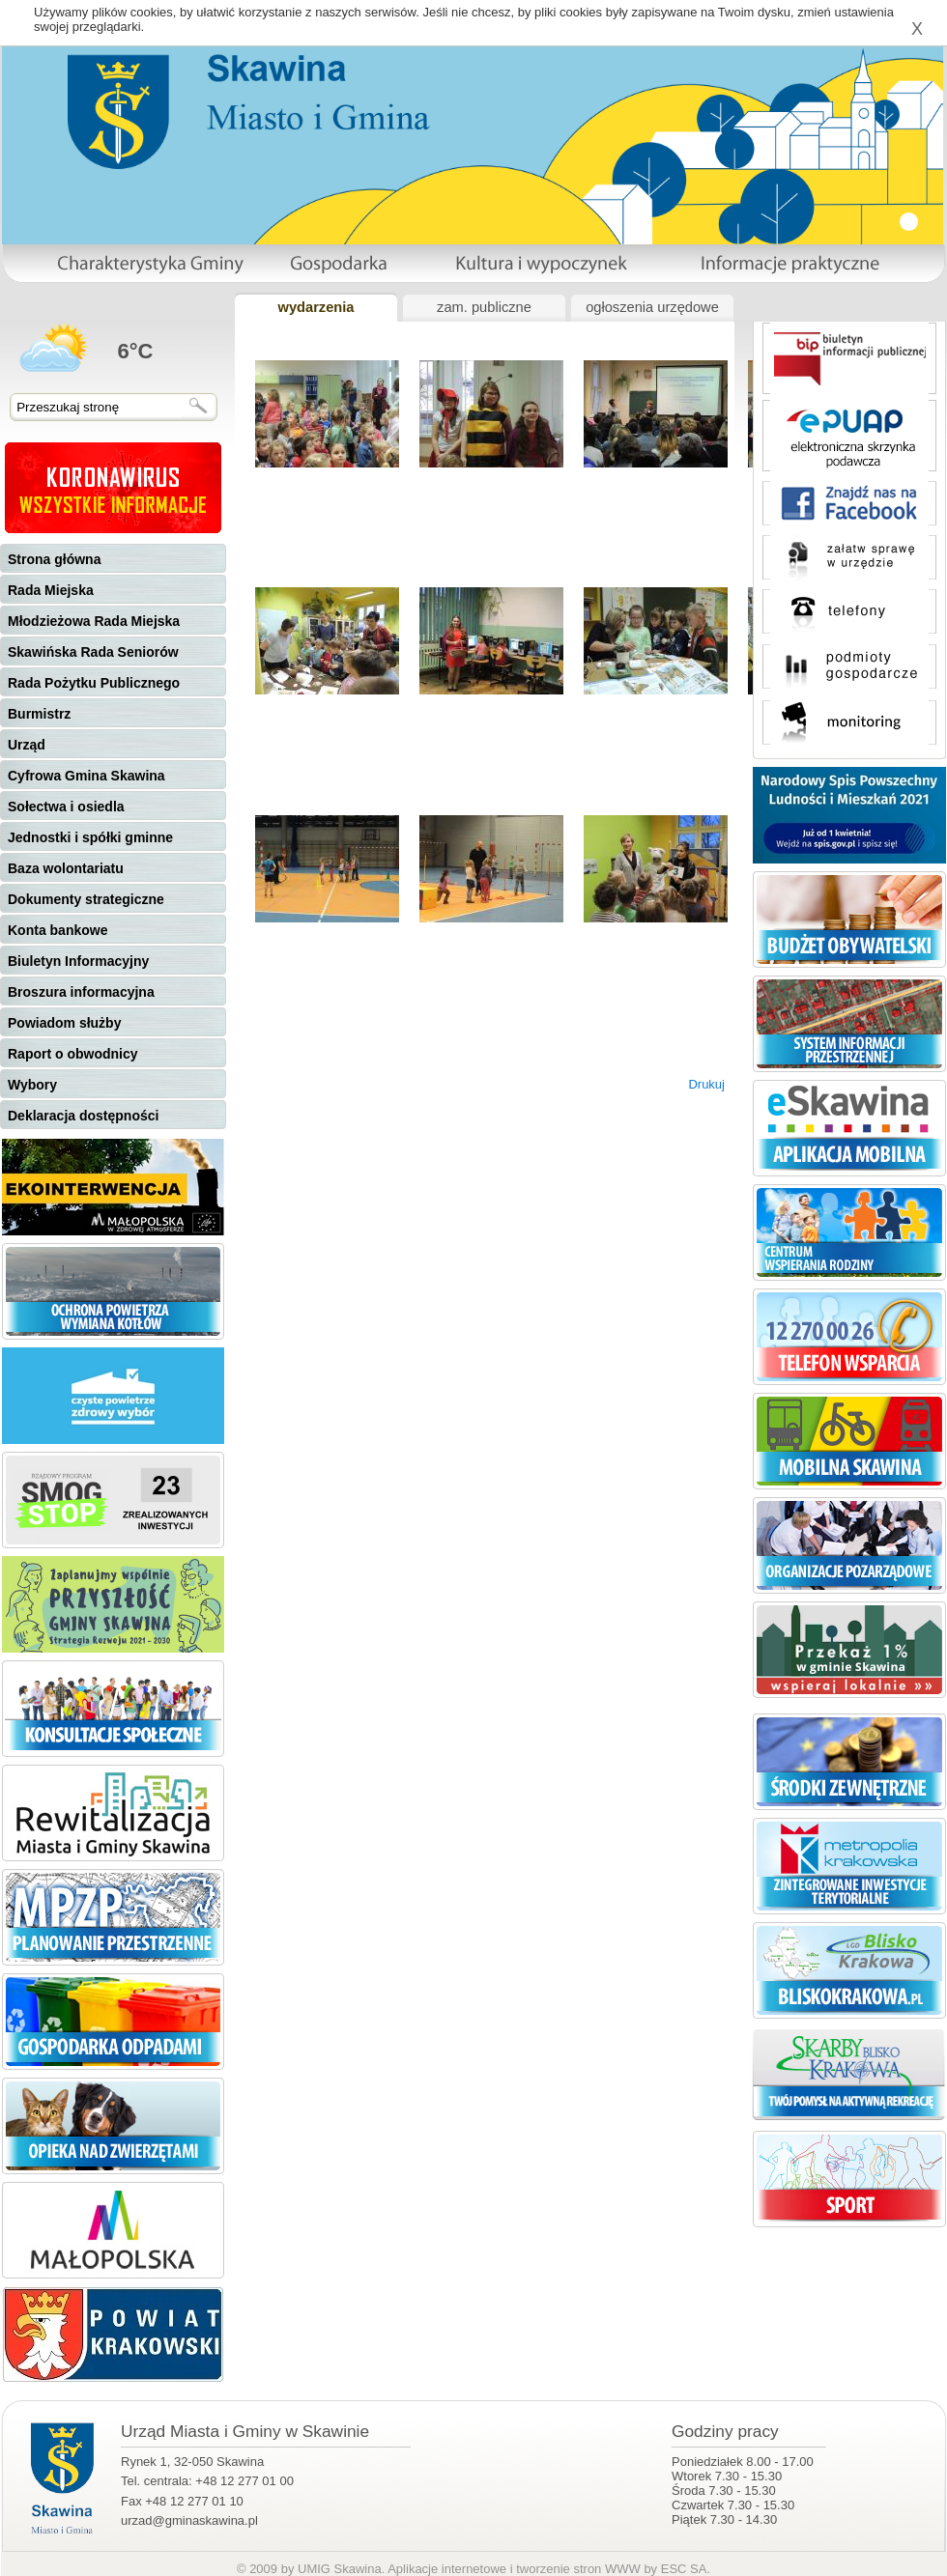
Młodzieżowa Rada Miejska (94, 621)
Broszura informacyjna (81, 992)
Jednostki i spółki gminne (90, 837)
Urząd (26, 744)
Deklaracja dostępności (83, 1115)
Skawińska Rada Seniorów (93, 652)
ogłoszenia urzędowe (652, 307)
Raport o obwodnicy (73, 1054)
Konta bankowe (57, 930)
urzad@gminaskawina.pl (189, 2520)
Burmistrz (39, 714)
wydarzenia (315, 307)
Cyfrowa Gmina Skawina (86, 775)
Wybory (32, 1084)
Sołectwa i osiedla (66, 806)
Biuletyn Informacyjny (78, 961)
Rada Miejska (51, 590)
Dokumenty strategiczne (86, 899)
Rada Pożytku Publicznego (94, 683)
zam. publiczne (484, 307)
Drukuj (706, 1084)
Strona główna (54, 559)
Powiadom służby (64, 1023)
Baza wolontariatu (66, 868)
